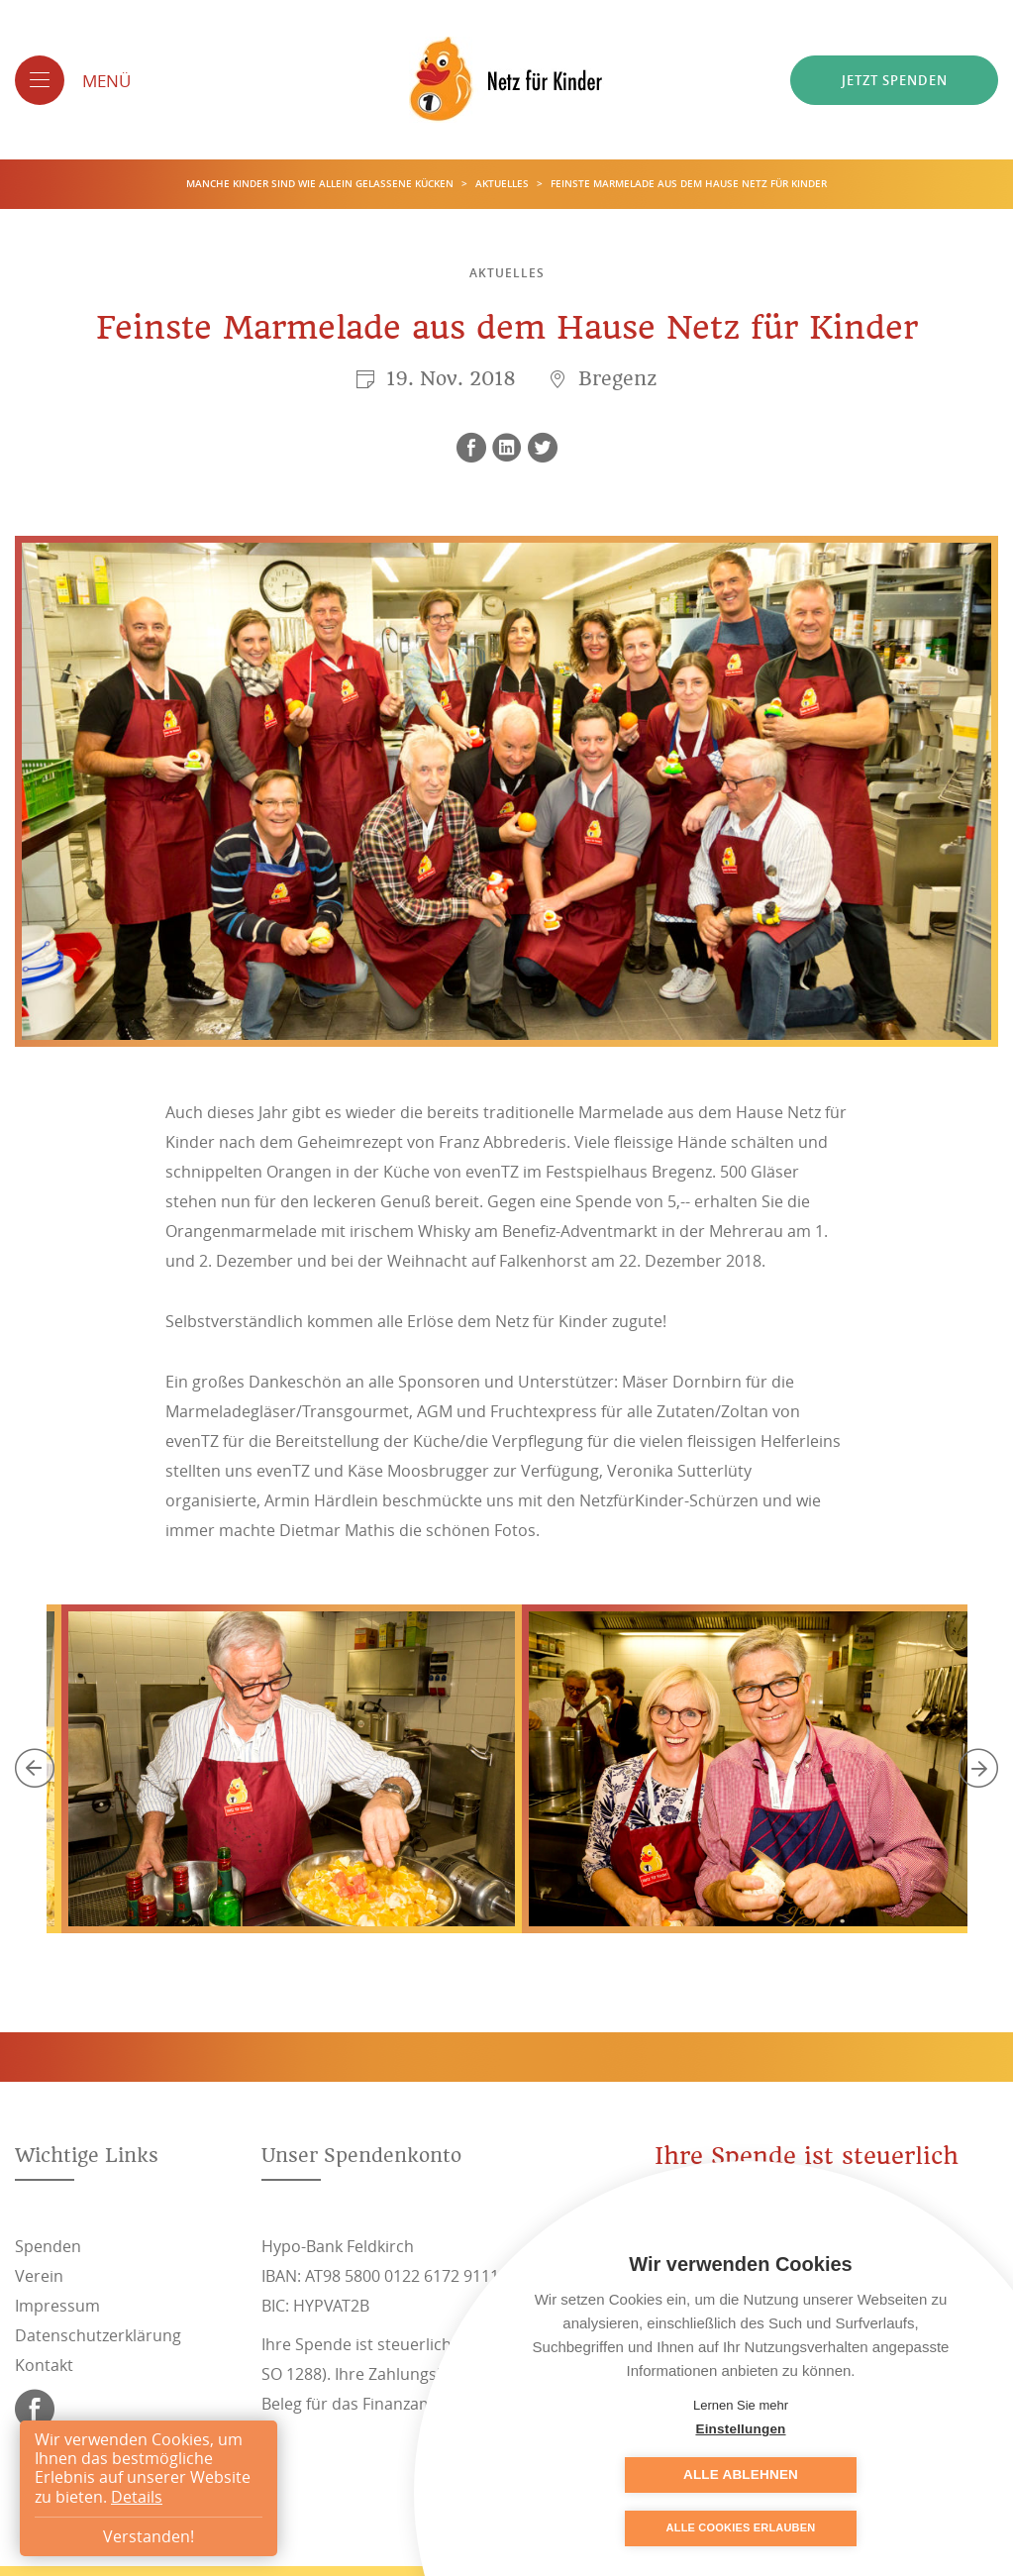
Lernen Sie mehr (740, 2405)
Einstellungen (641, 2474)
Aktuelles (503, 184)
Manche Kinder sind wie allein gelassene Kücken (321, 184)
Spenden (48, 2246)
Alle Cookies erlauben (741, 2528)
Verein (39, 2276)
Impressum (57, 2306)
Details (136, 2497)
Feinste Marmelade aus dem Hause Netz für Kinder (689, 184)
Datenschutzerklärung (98, 2335)
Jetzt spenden (895, 80)
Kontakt (44, 2365)
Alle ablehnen (839, 2474)
